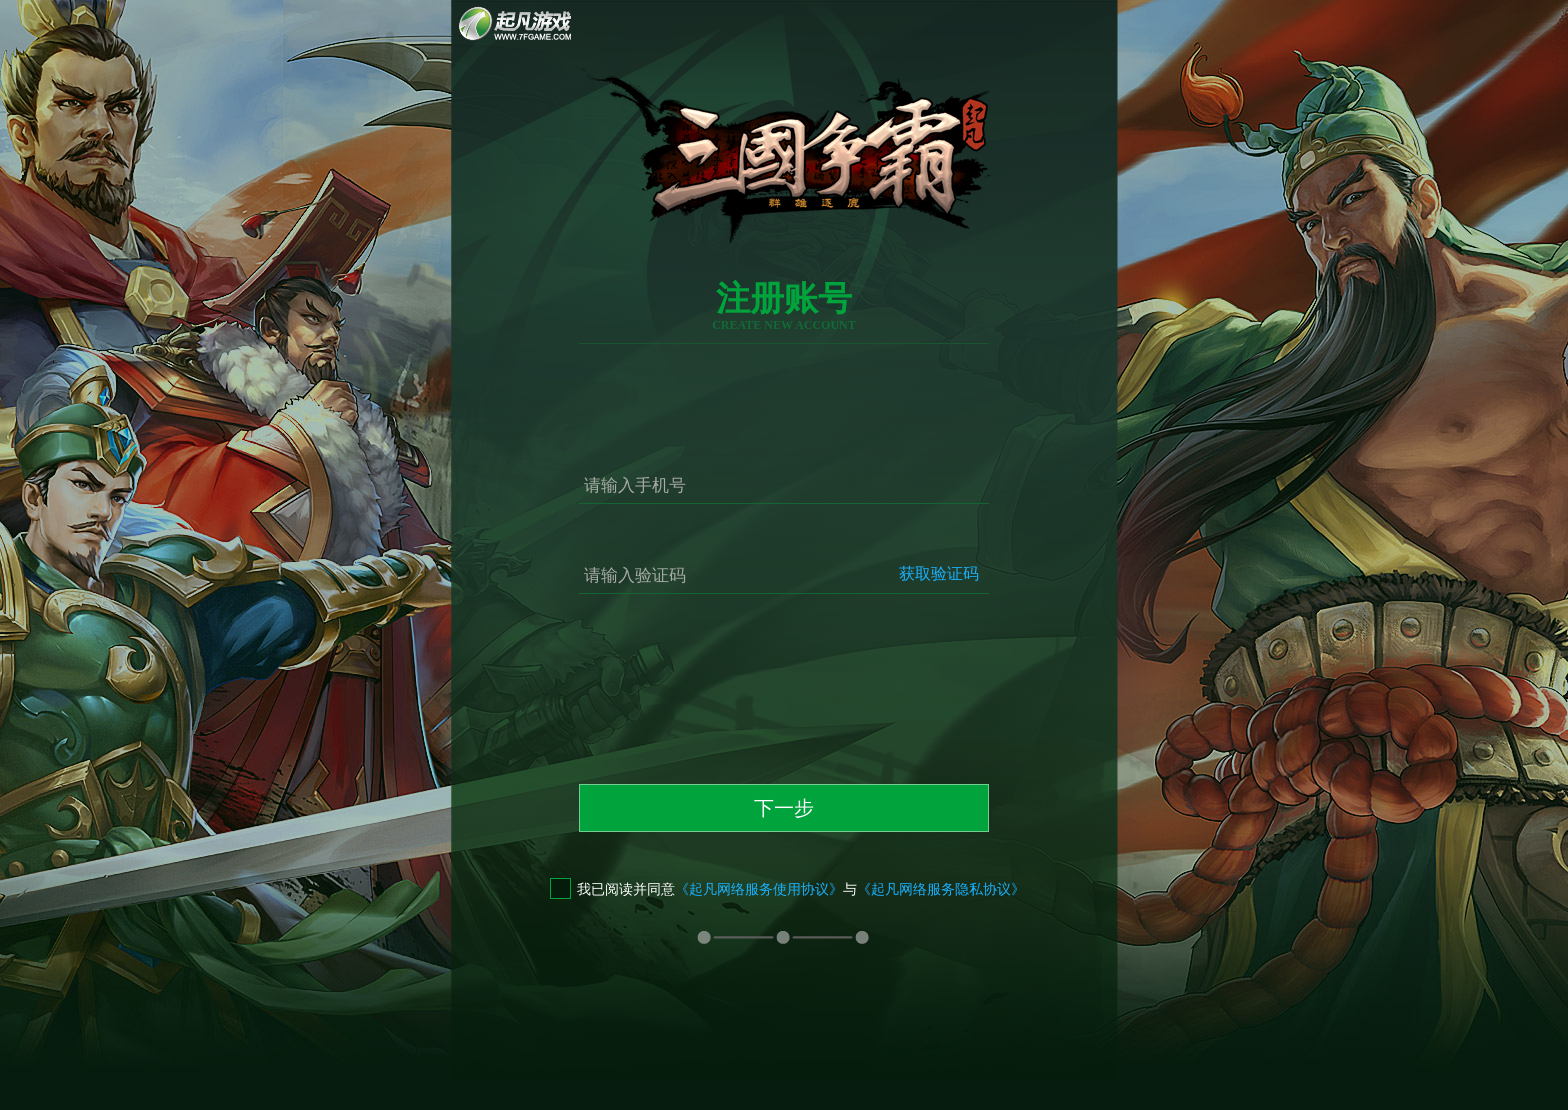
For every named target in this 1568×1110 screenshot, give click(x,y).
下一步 (784, 808)
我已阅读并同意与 (787, 889)
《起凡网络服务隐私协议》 (941, 889)
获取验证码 (939, 573)
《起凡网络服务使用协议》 (759, 889)
